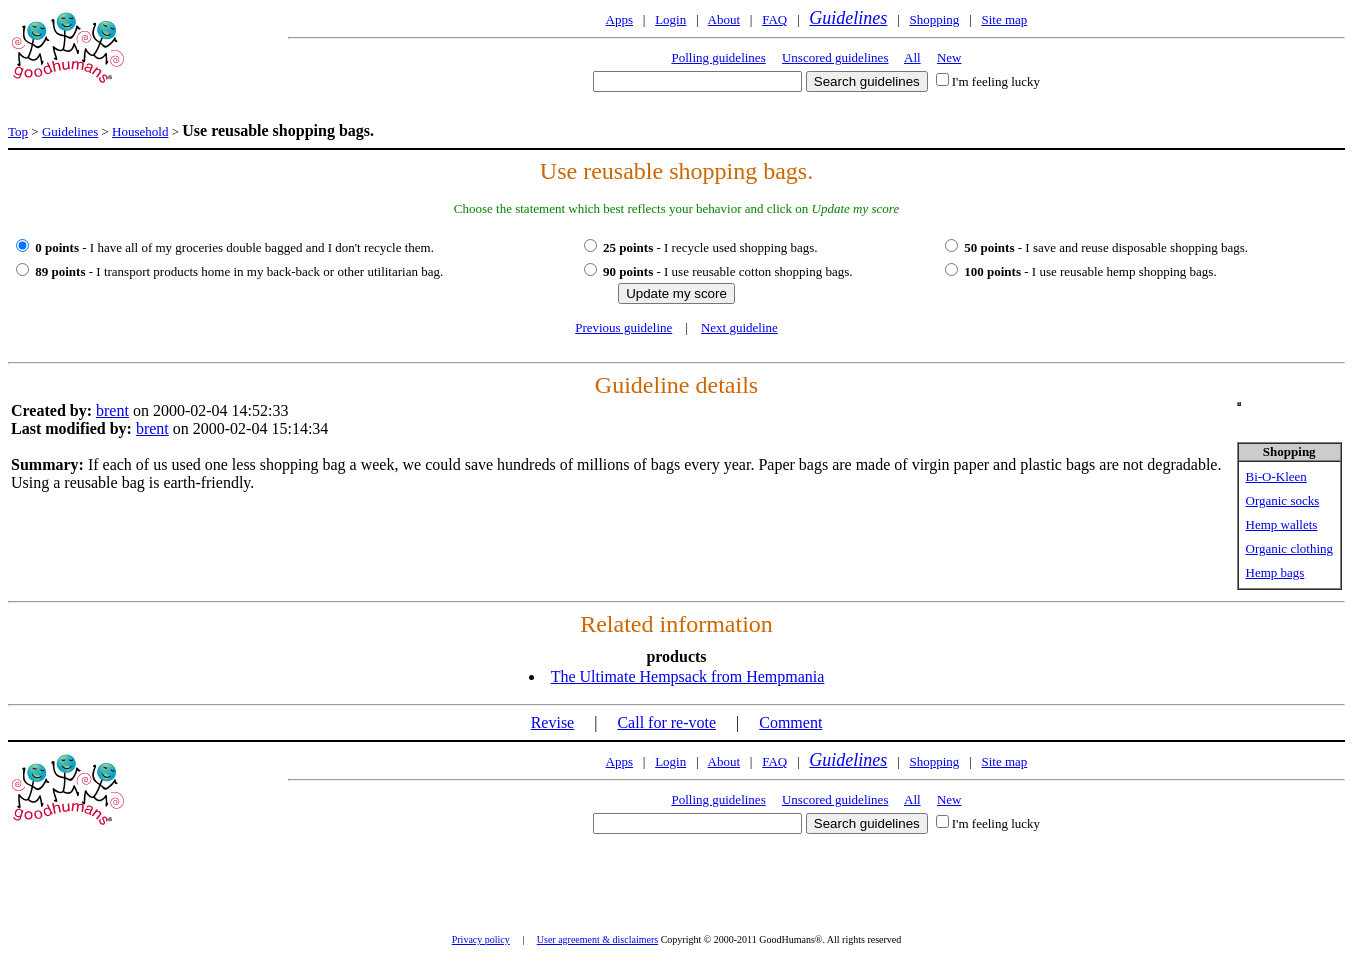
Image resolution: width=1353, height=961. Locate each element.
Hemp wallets (1282, 524)
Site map (1004, 19)
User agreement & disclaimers (597, 939)
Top (18, 131)
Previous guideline (623, 327)
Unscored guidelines (835, 57)
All (912, 57)
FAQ (774, 19)
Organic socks (1283, 500)
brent (112, 410)
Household (140, 131)
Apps (619, 19)
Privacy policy (481, 939)
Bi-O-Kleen (1276, 476)
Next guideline (739, 327)
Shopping (934, 19)
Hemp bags (1275, 572)
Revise (553, 722)
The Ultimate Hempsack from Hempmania (688, 676)
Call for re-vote (666, 722)
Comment (790, 722)
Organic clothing (1290, 548)
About (724, 19)
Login (670, 19)
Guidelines (848, 18)
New (949, 57)
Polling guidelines (718, 57)
